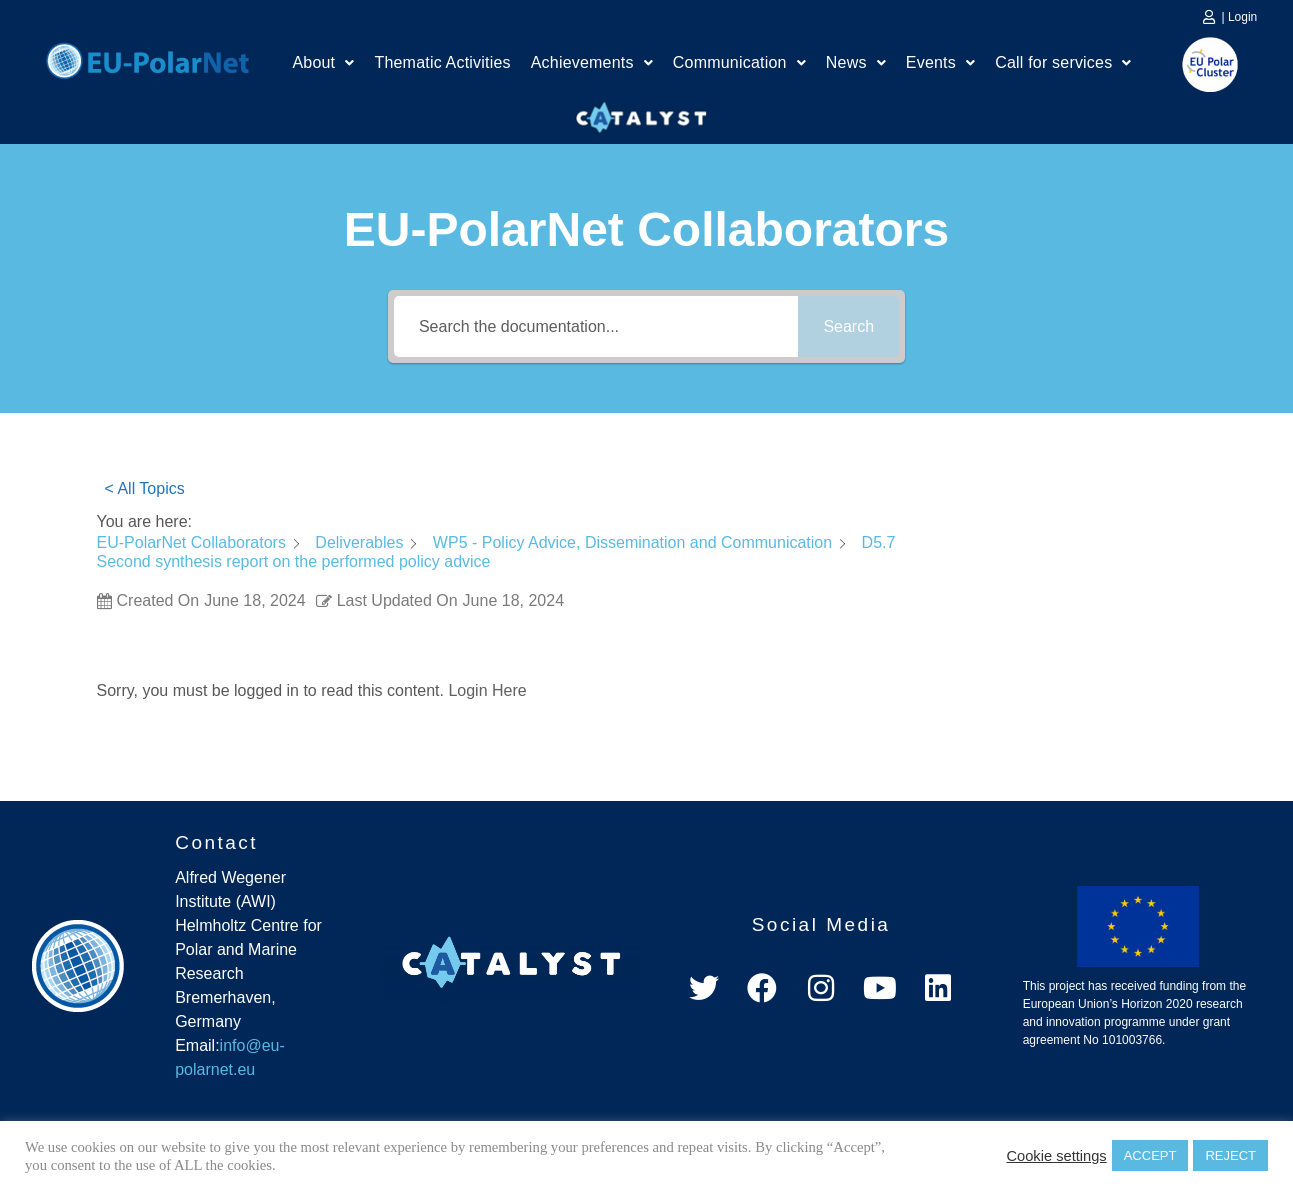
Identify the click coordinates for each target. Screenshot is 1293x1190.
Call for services (1063, 62)
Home (147, 58)
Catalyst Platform (642, 113)
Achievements (592, 62)
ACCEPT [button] (1150, 1155)
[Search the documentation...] (596, 326)
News (856, 62)
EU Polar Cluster (1196, 64)
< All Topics (145, 488)
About (323, 62)
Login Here (487, 690)
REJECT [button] (1230, 1155)
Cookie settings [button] (1056, 1156)
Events (940, 62)
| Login (1239, 17)
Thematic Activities (442, 62)
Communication (739, 62)
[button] (323, 63)
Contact (216, 842)
